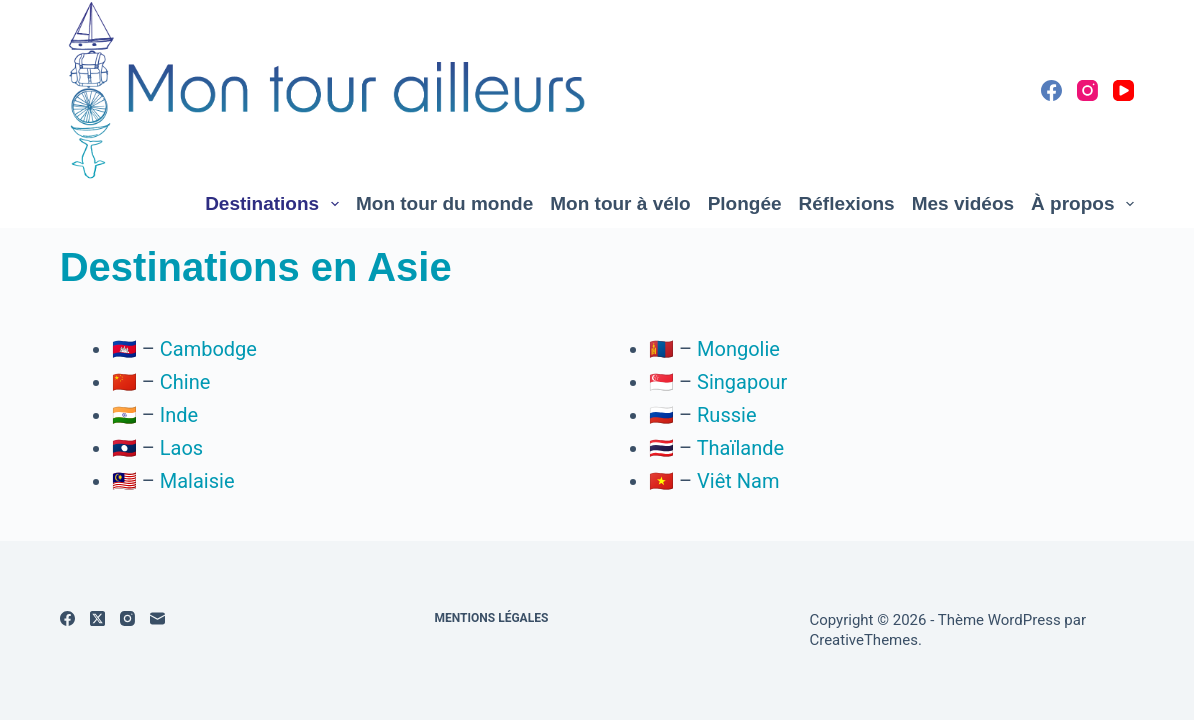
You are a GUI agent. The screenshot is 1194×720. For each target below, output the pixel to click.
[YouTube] (1123, 90)
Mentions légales (492, 618)
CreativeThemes (863, 640)
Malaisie (197, 481)
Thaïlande (740, 448)
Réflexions (847, 203)
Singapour (742, 382)
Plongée (745, 203)
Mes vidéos (963, 203)
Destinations (276, 204)
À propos (1082, 204)
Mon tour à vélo (620, 203)
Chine (185, 382)
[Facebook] (1051, 90)
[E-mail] (157, 618)
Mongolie (738, 349)
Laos (181, 448)
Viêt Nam (738, 481)
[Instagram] (1087, 90)
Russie (726, 415)
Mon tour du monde (444, 203)
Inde (179, 415)
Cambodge (208, 349)
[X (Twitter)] (97, 618)
